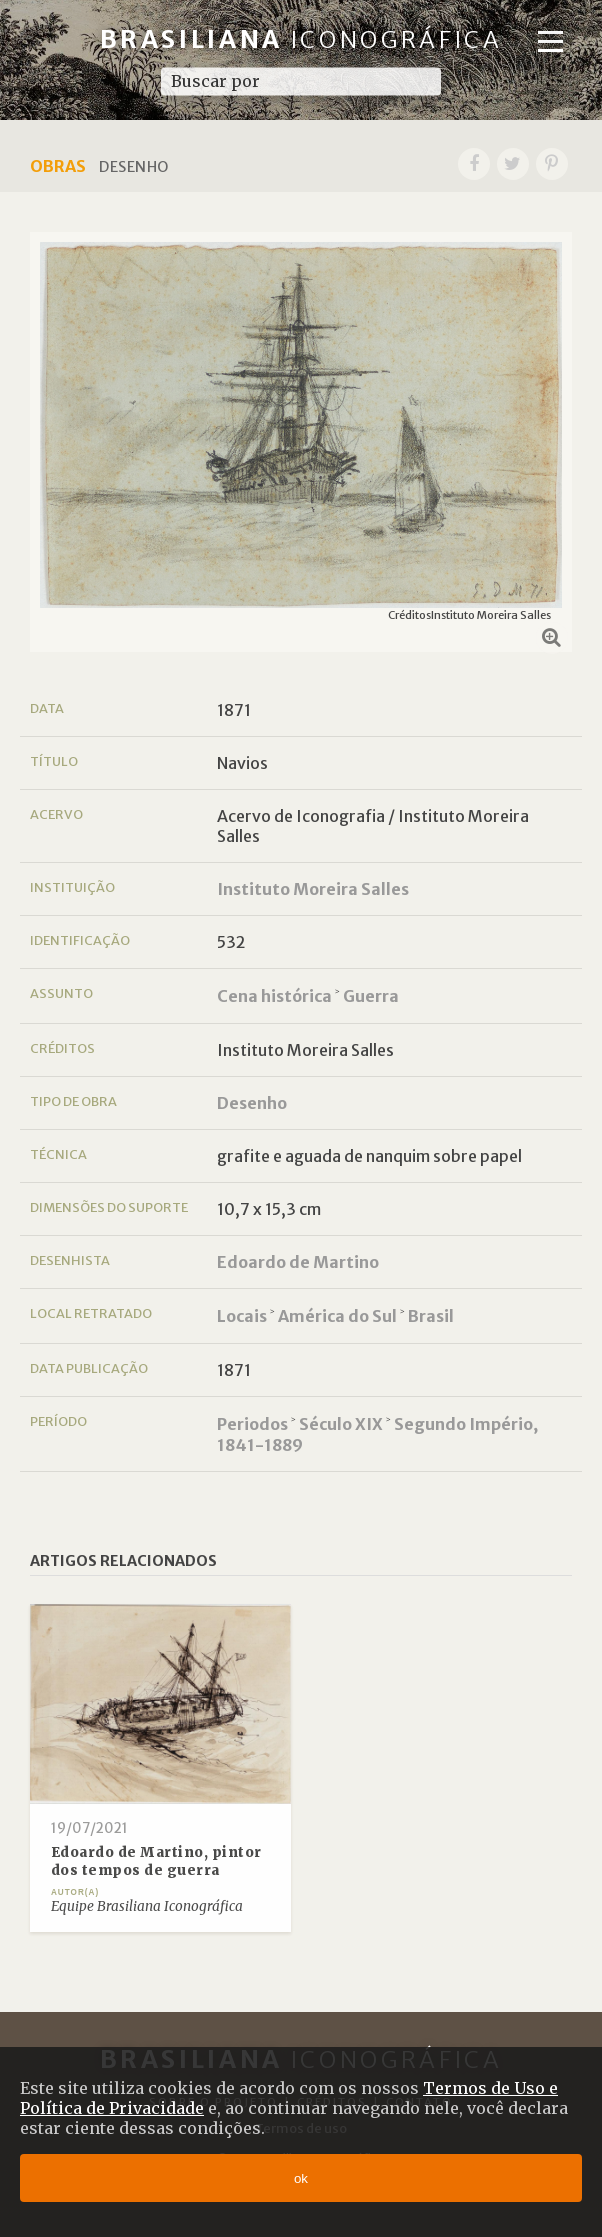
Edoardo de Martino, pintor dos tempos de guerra (156, 1861)
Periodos (252, 1424)
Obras (58, 166)
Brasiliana (301, 39)
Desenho (252, 1103)
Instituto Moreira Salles (313, 889)
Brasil (431, 1316)
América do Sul (337, 1316)
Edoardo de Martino (298, 1262)
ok (301, 2178)
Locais (242, 1316)
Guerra (371, 996)
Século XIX (341, 1424)
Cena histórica (274, 996)
